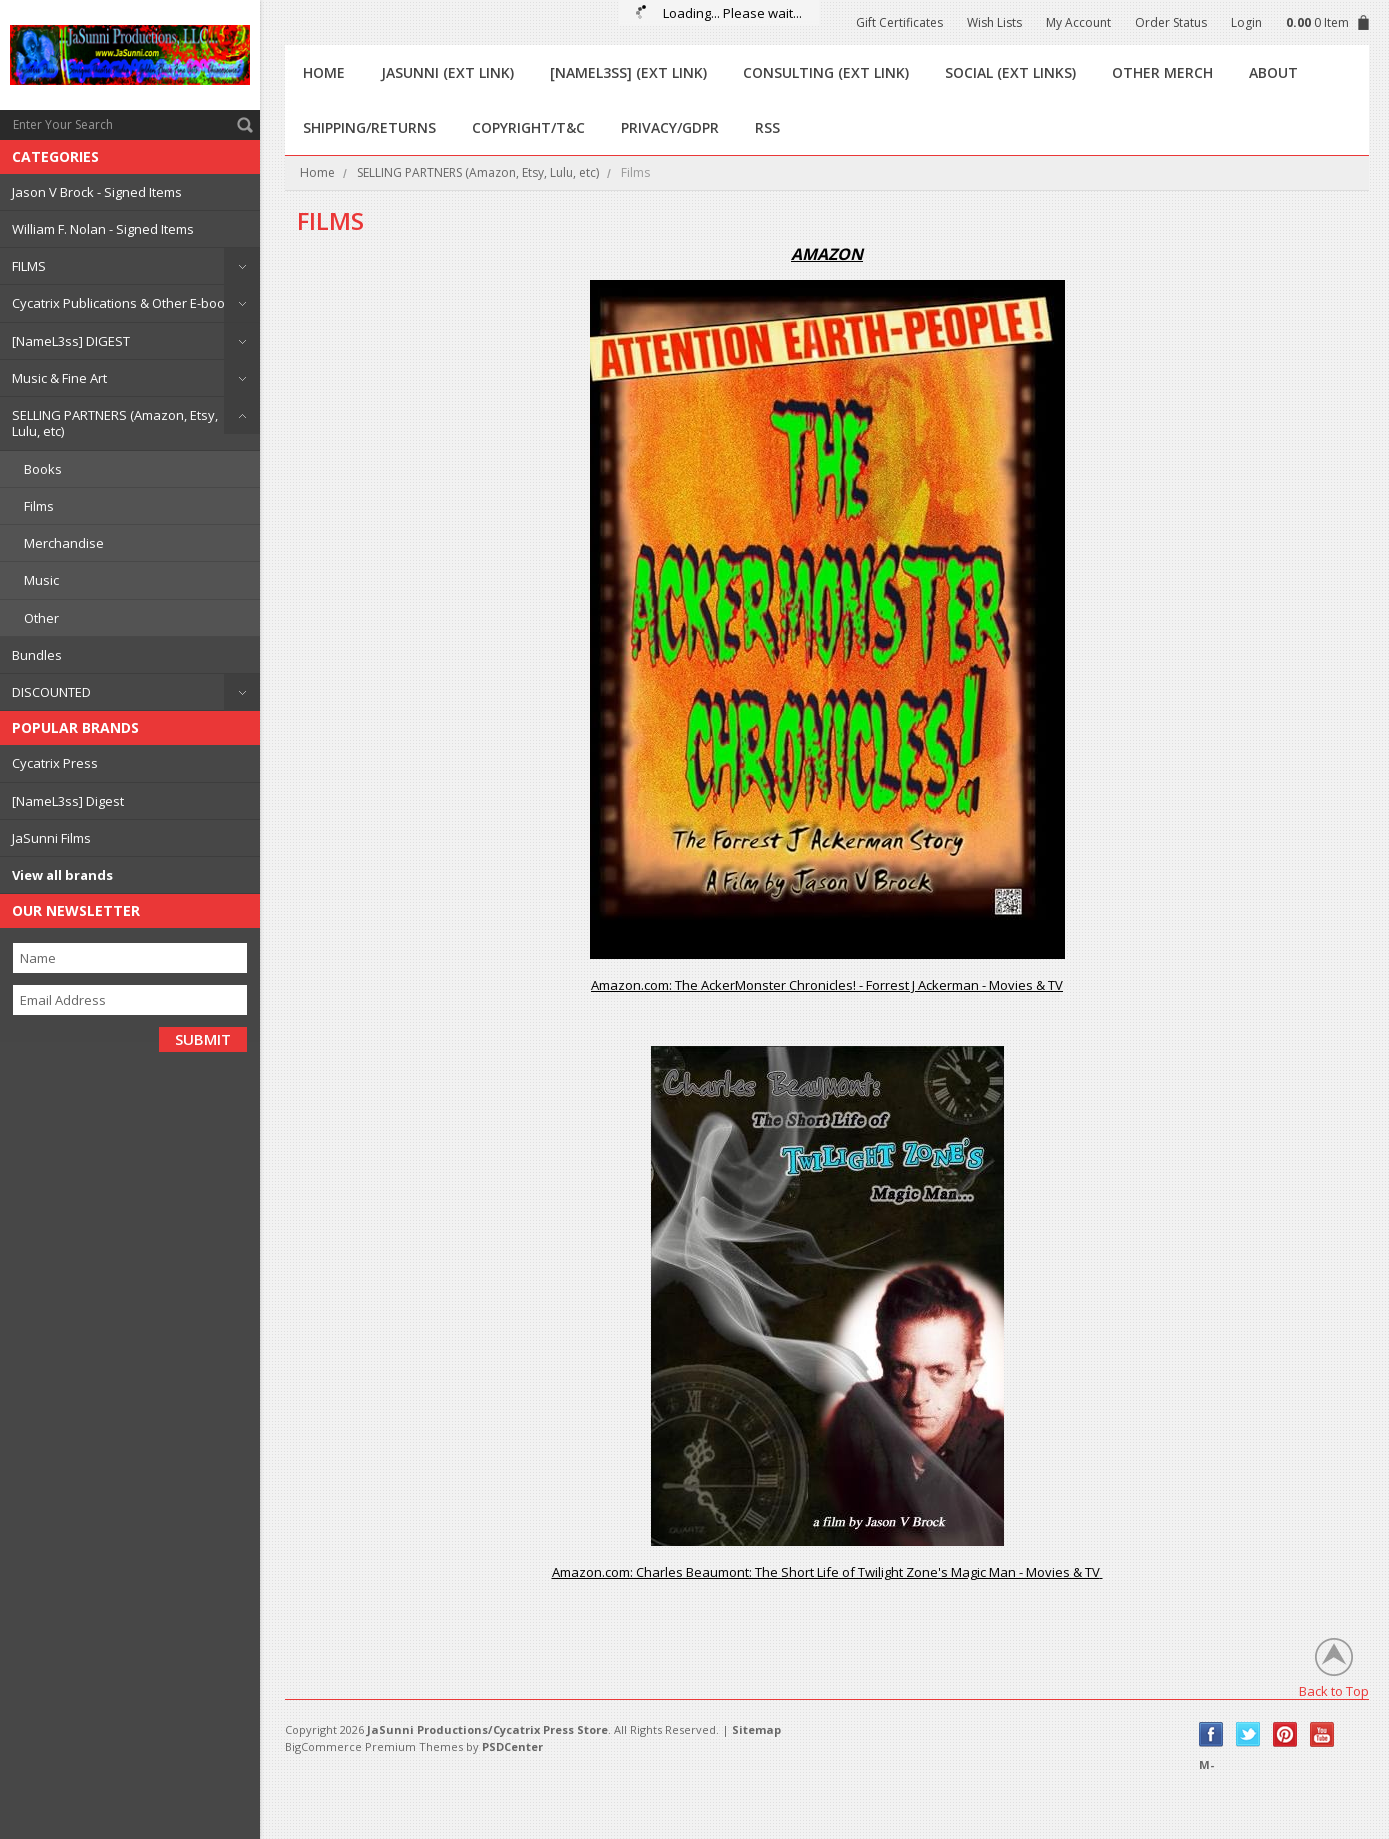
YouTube (1322, 1734)
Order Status (1171, 22)
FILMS (29, 266)
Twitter (1248, 1734)
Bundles (37, 655)
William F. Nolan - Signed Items (103, 229)
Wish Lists (994, 22)
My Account (1078, 22)
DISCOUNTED (51, 692)
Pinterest (1285, 1734)
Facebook (1211, 1734)
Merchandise (64, 543)
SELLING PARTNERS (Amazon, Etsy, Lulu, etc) (115, 423)
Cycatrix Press (55, 763)
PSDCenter (512, 1746)
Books (43, 469)
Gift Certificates (899, 22)
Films (39, 506)
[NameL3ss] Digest (68, 801)
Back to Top (1334, 1690)
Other (41, 618)
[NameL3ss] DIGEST (71, 341)
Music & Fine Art (59, 378)
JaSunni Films (51, 838)
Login (1246, 22)
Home (317, 172)
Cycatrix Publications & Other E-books (125, 303)
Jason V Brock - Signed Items (97, 192)
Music (41, 580)
